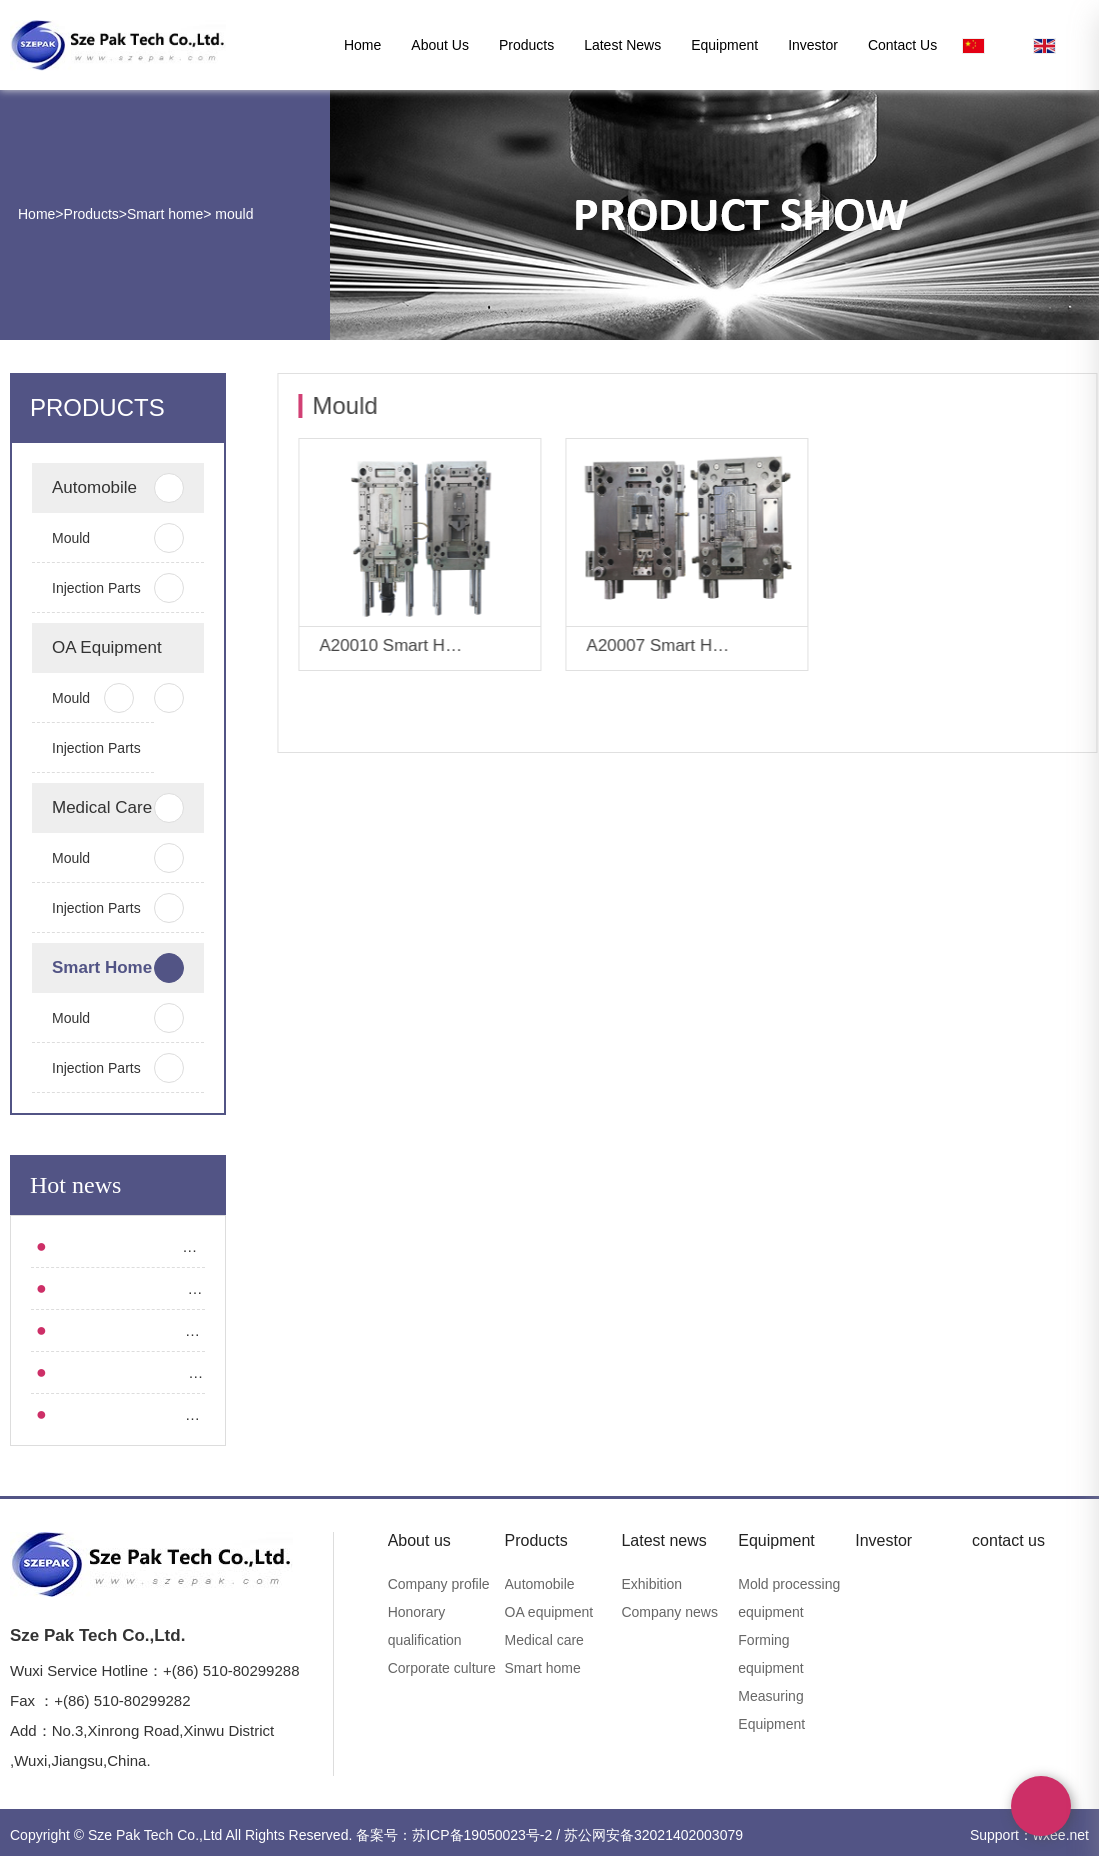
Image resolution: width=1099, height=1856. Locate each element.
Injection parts (97, 588)
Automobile (97, 488)
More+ (512, 647)
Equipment (724, 45)
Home (362, 45)
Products (526, 45)
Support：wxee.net (1029, 1835)
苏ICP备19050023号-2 (482, 1835)
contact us (902, 45)
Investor (813, 45)
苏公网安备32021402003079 (653, 1835)
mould (232, 214)
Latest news (622, 45)
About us (440, 45)
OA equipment (97, 655)
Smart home (165, 214)
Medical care (97, 808)
